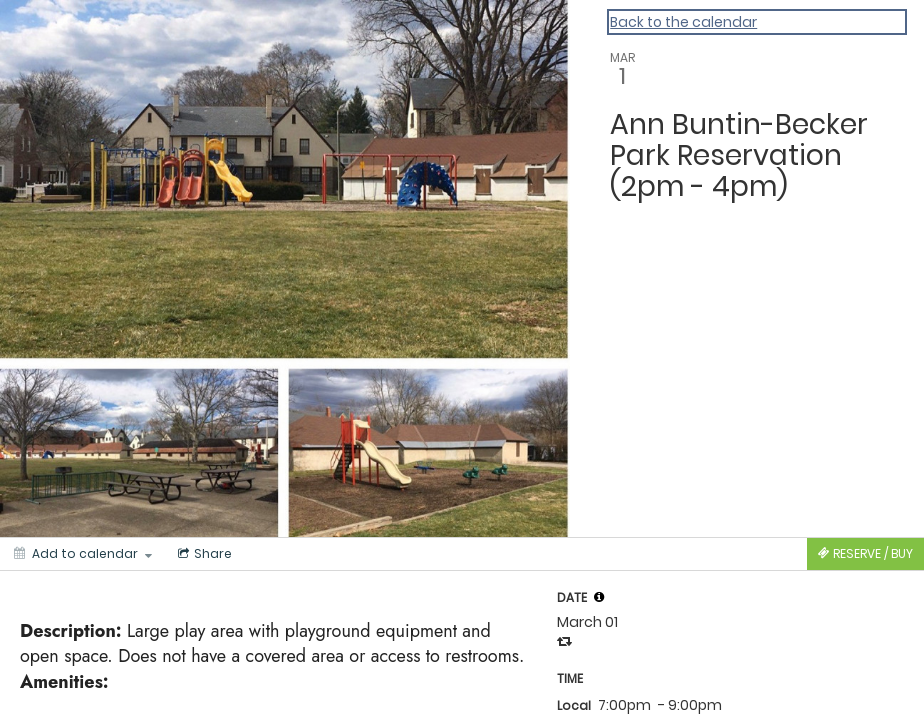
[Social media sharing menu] (203, 554)
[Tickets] (865, 554)
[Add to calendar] (83, 554)
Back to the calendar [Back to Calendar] (683, 22)
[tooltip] (599, 597)
